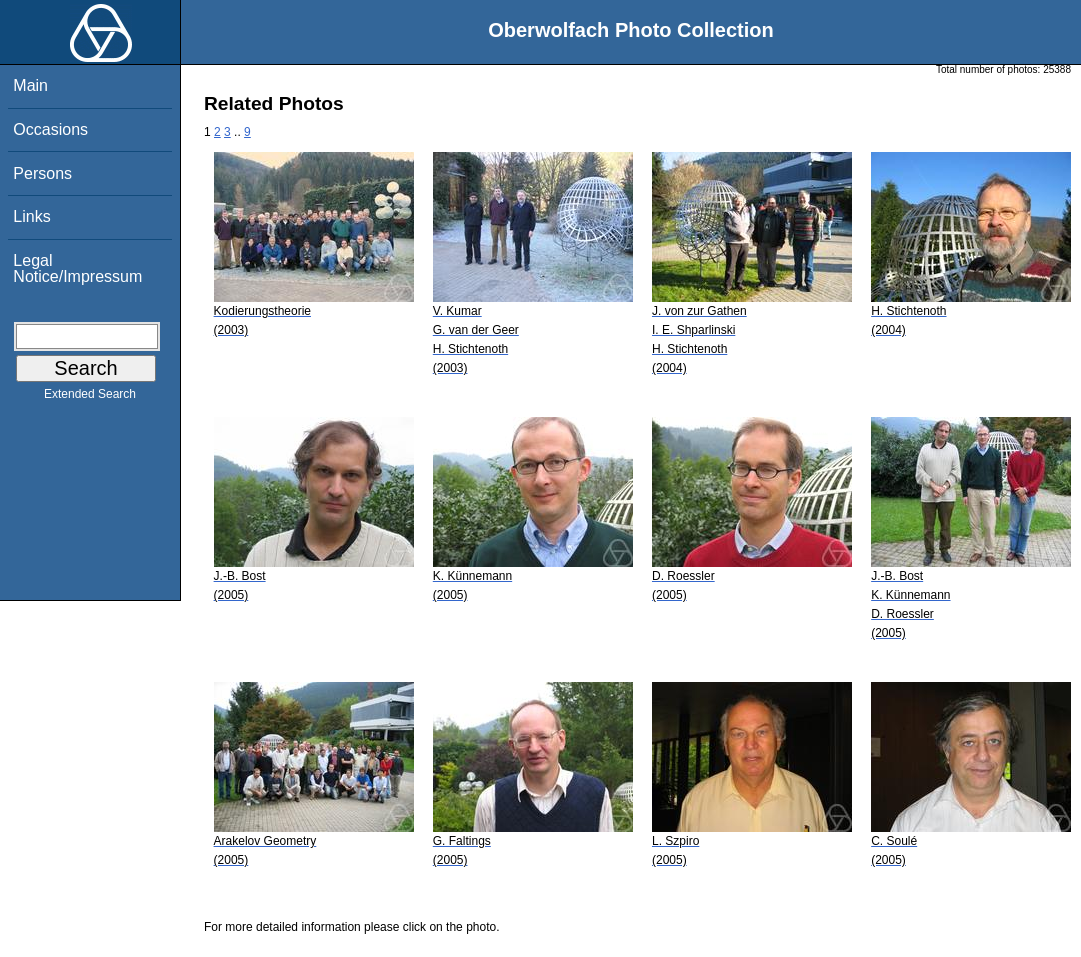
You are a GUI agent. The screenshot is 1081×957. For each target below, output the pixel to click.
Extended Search (90, 398)
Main (30, 85)
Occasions (50, 129)
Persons (42, 173)
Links (31, 216)
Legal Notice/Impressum (77, 268)
